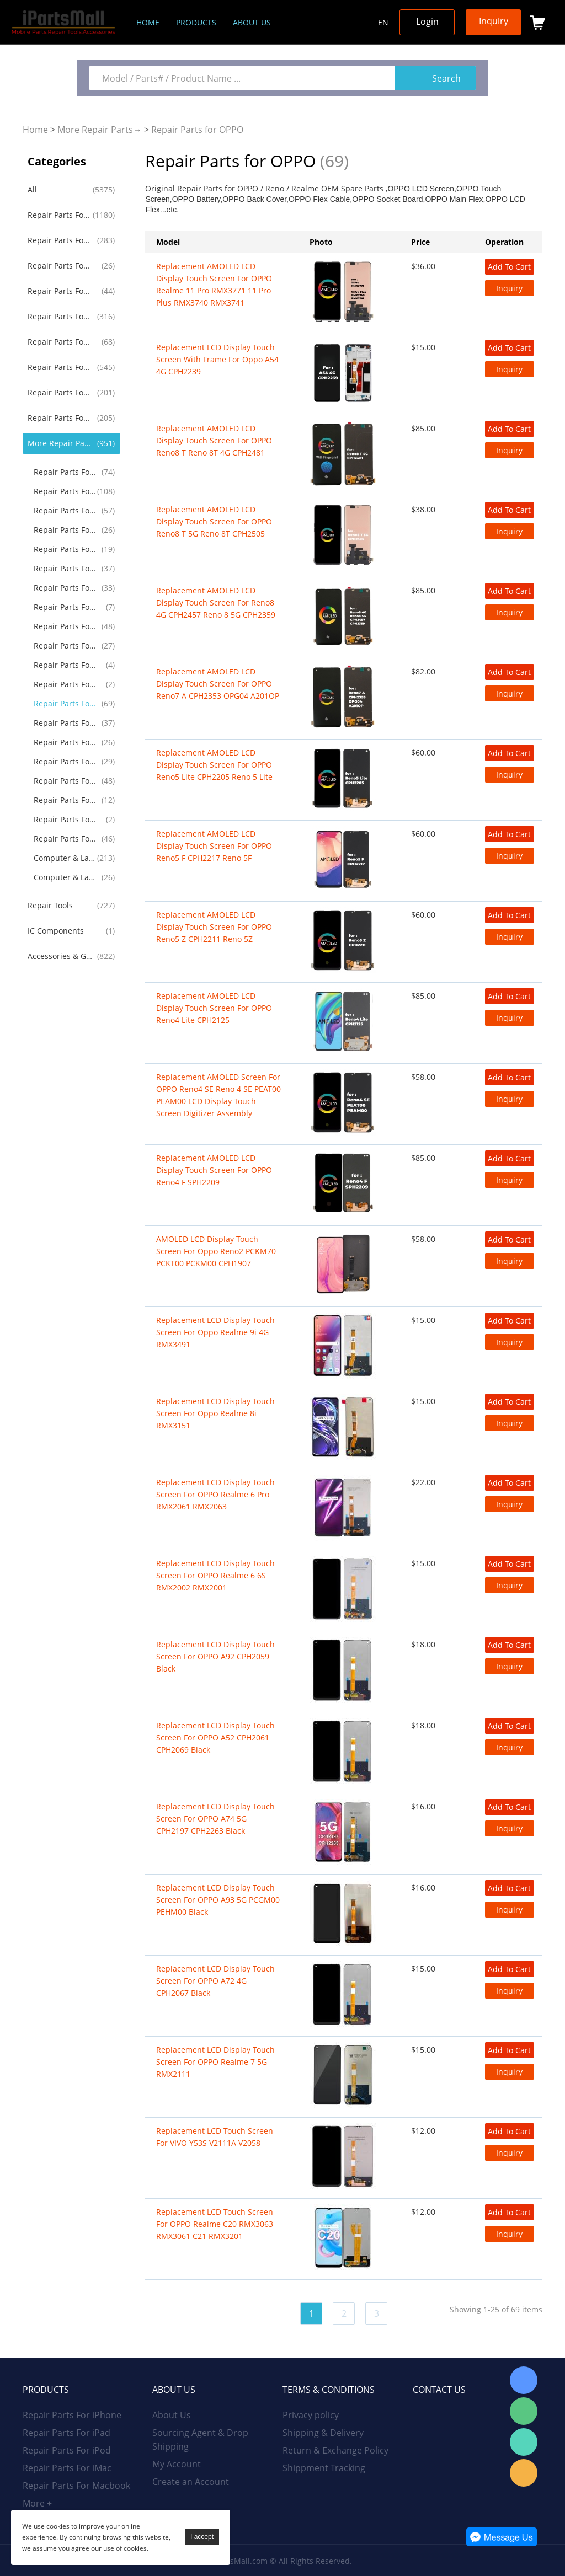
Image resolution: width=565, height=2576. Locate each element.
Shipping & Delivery (323, 2433)
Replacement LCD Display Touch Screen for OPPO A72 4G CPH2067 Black (215, 1980)
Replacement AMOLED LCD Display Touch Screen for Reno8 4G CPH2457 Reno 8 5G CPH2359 (215, 602)
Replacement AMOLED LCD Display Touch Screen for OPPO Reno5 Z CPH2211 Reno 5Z (214, 926)
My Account (176, 2464)
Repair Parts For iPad (60, 240)
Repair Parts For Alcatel (66, 607)
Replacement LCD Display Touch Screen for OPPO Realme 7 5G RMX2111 (215, 2061)
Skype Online (523, 2380)
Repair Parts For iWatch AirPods (60, 341)
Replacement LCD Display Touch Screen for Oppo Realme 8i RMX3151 (215, 1413)
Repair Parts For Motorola (66, 491)
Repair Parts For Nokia (66, 587)
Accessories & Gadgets (60, 956)
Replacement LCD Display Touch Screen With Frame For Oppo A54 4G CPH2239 (217, 359)
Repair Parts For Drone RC (66, 780)
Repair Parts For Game (66, 761)
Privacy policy (310, 2415)
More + (37, 2503)
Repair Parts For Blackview (66, 684)
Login (427, 21)
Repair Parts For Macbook (60, 316)
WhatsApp (523, 2442)
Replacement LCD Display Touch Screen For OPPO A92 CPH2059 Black (215, 1656)
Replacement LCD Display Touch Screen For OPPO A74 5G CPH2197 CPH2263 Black (215, 1818)
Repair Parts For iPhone (60, 215)
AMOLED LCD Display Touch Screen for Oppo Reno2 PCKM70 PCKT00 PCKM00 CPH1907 (216, 1251)
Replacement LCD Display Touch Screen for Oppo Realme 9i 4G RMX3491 (215, 1332)
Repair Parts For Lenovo (66, 626)
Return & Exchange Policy (335, 2450)
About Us (171, 2415)
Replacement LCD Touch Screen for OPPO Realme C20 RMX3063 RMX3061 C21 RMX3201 (214, 2224)
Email (523, 2473)
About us (252, 22)
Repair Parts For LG (66, 472)
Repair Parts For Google (66, 529)
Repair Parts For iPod (60, 265)
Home (147, 22)
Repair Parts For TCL (66, 742)
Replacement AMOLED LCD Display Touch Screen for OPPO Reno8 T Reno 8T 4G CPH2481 (214, 440)
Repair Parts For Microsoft (66, 722)
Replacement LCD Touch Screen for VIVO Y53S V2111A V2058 (214, 2136)
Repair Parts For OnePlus (66, 510)
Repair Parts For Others (66, 838)
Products (196, 22)
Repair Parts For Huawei (60, 392)
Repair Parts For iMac (60, 291)
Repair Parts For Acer (66, 665)
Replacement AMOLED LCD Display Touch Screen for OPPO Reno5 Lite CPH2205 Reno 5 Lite (214, 764)
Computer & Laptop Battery (66, 877)
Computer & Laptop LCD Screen (66, 858)
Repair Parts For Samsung (60, 367)
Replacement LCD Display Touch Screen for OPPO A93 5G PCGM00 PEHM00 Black (218, 1899)
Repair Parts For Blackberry (66, 549)
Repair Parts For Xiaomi (60, 418)
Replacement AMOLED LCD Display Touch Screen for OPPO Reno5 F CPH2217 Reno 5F (214, 845)
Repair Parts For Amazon (66, 800)
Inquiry (493, 21)
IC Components (56, 930)
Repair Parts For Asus (66, 645)
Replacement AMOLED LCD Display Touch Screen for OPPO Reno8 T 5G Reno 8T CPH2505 (214, 521)
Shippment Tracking (323, 2468)
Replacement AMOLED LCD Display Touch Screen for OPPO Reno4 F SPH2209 (214, 1170)
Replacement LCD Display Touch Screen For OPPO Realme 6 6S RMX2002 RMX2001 (215, 1575)
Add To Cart (509, 266)
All (32, 189)
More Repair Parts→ (99, 130)
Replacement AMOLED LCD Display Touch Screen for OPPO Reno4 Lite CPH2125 (214, 1007)
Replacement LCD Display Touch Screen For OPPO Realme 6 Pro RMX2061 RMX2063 (215, 1494)
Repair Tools (50, 905)
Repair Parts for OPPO (197, 130)
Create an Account (190, 2482)
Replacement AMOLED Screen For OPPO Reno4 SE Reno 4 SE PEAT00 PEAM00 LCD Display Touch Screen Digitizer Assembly (218, 1095)
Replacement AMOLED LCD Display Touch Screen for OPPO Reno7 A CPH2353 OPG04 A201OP (217, 683)
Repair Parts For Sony (66, 568)
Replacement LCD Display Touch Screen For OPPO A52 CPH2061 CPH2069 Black (215, 1737)
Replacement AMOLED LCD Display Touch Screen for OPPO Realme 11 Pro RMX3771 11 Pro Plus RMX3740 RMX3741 (214, 284)
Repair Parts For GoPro (66, 819)
